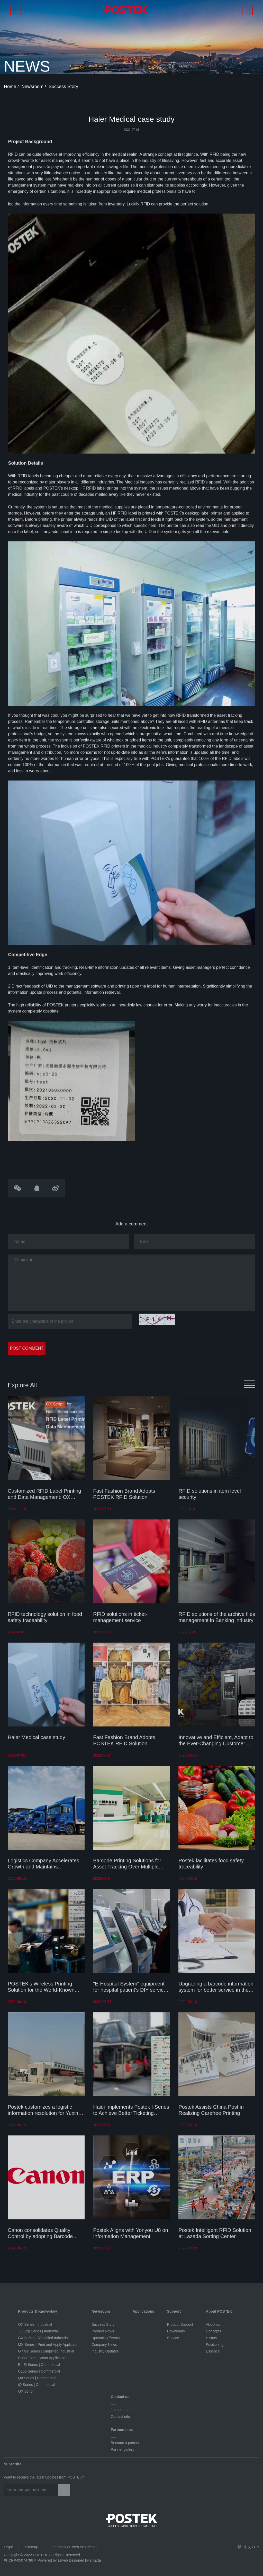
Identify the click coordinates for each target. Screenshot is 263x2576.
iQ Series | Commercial (36, 2385)
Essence (213, 2351)
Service (173, 2338)
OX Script (25, 2391)
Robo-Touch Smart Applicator (41, 2358)
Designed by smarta (85, 2560)
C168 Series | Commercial (39, 2371)
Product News (103, 2331)
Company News (104, 2344)
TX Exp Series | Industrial (38, 2331)
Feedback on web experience (73, 2547)
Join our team (122, 2410)
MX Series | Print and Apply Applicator (48, 2344)
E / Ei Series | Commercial (39, 2365)
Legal (8, 2547)
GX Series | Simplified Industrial (43, 2338)
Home (10, 87)
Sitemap (31, 2547)
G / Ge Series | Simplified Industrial (46, 2351)
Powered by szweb (53, 2560)
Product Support (180, 2324)
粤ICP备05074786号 (20, 2560)
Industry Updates (105, 2351)
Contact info (120, 2416)
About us (213, 2324)
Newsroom (33, 87)
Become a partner (125, 2443)
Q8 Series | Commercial (37, 2378)
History (211, 2338)
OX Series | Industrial (35, 2324)
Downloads (176, 2331)
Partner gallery (122, 2449)
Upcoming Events (106, 2338)
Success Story (63, 87)
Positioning (215, 2344)
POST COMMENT (26, 1352)
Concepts (213, 2331)
